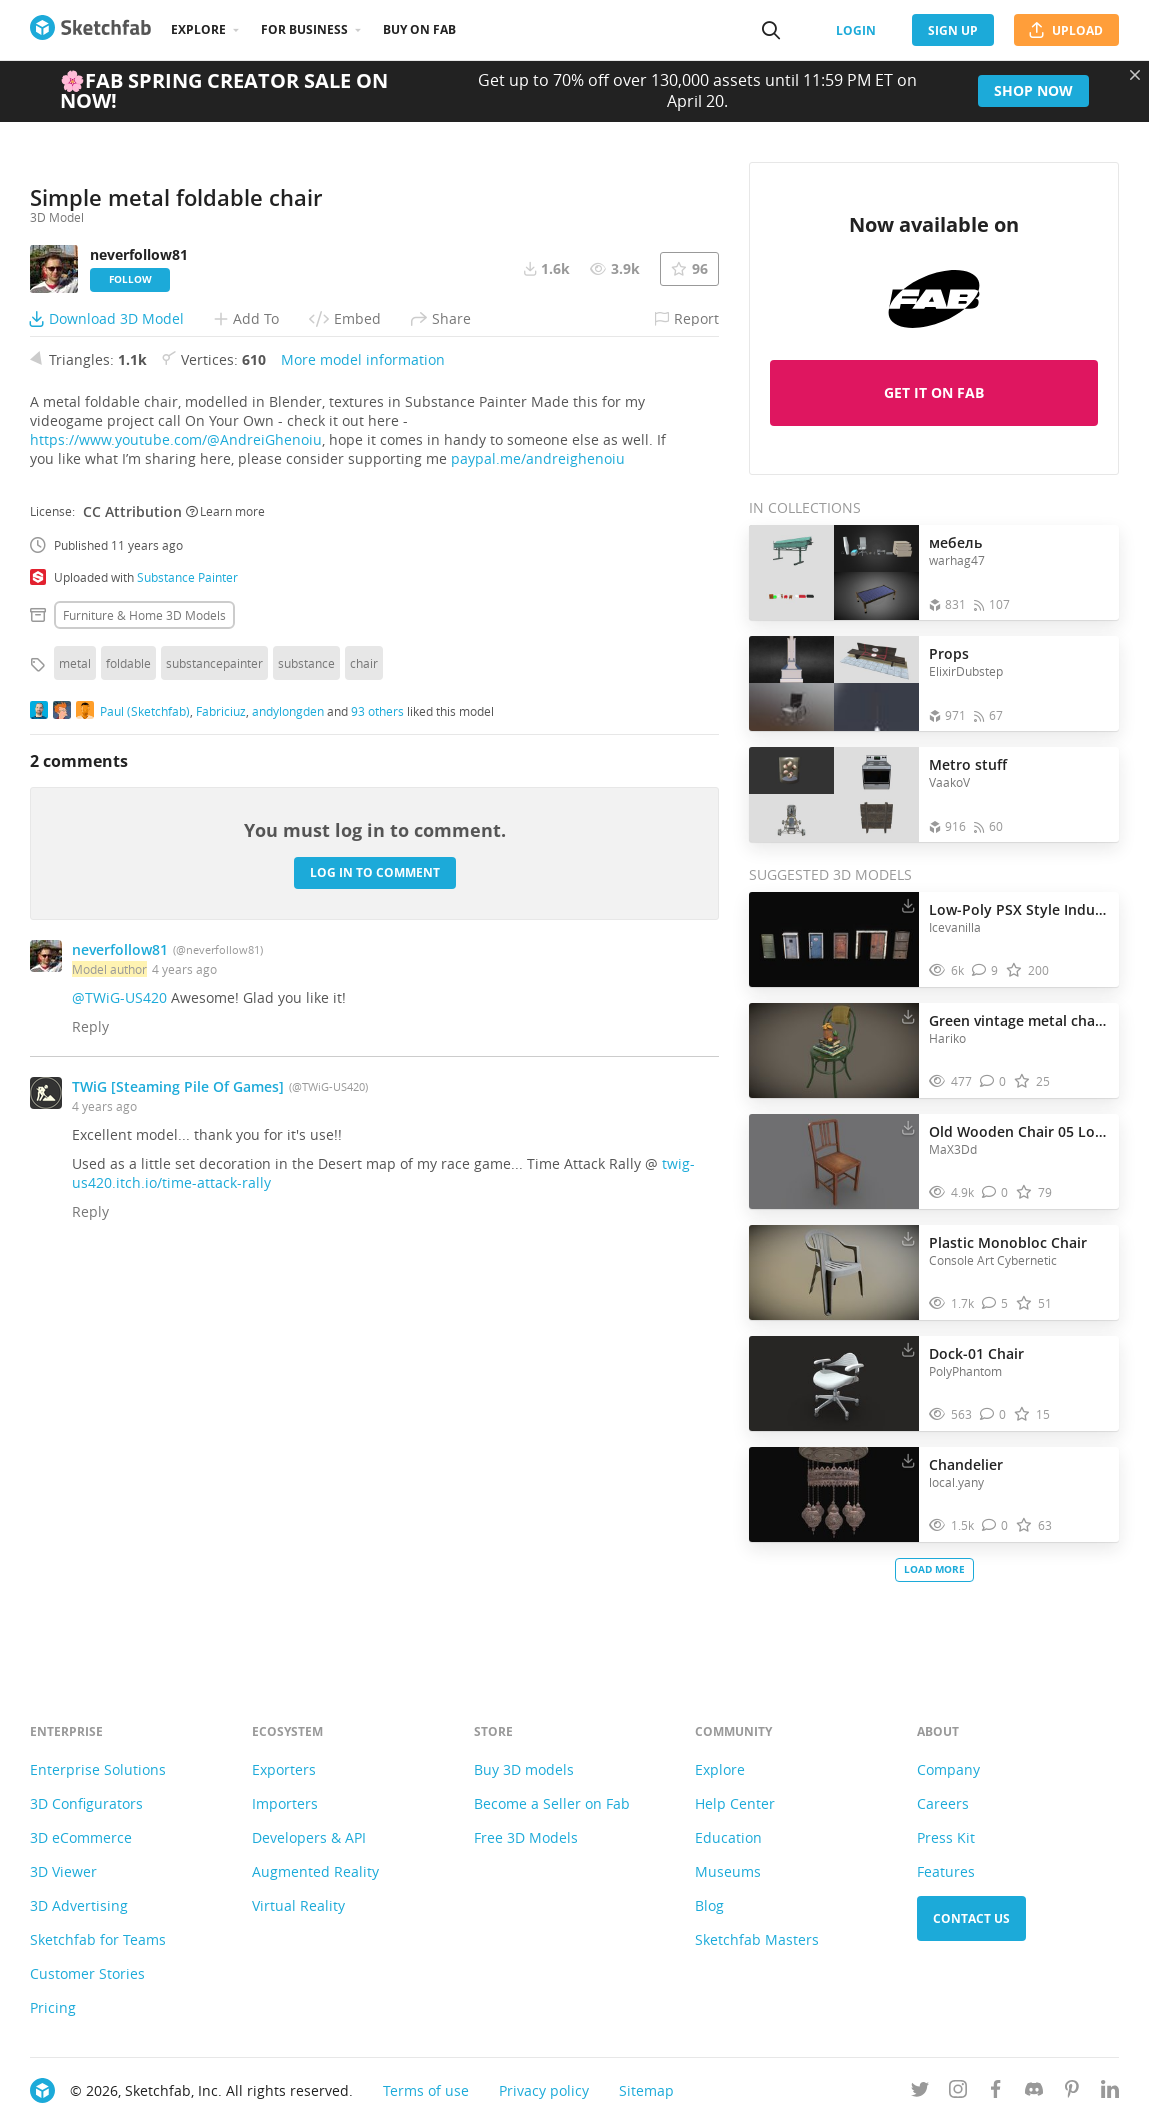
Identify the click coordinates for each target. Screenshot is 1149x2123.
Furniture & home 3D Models (144, 1000)
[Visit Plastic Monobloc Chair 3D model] (834, 1273)
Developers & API (309, 1837)
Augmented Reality (315, 1871)
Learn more (225, 897)
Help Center (735, 1803)
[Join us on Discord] (1034, 2092)
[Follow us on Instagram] (958, 2092)
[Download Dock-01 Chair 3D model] (908, 1349)
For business (304, 29)
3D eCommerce (81, 1837)
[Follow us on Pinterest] (1072, 2092)
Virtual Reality (298, 1905)
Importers (285, 1803)
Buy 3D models (524, 1769)
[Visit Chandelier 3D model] (834, 1495)
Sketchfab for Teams (98, 1939)
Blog (709, 1905)
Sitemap (646, 2090)
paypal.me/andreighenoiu (538, 843)
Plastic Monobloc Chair (1008, 1242)
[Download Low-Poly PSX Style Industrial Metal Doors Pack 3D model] (908, 905)
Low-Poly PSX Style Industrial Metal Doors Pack (1019, 909)
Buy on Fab (419, 29)
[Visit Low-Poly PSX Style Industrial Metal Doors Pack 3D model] (834, 940)
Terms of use (426, 2090)
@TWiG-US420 (119, 1382)
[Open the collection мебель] (834, 572)
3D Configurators (86, 1803)
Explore (198, 29)
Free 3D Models (526, 1837)
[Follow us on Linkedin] (1110, 2092)
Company (948, 1769)
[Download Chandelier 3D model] (908, 1460)
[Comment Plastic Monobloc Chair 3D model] (995, 1303)
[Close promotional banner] (1135, 75)
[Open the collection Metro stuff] (834, 794)
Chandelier (966, 1464)
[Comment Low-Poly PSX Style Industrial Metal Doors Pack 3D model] (985, 970)
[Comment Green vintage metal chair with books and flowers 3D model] (993, 1081)
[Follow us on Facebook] (996, 2092)
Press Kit (946, 1837)
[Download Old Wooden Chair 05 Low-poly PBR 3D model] (908, 1127)
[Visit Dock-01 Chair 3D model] (834, 1384)
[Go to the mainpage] (90, 30)
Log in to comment (375, 1258)
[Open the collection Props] (834, 683)
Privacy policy (544, 2090)
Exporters (284, 1769)
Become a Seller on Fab (552, 1803)
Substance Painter (187, 962)
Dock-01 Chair (976, 1353)
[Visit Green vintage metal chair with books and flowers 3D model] (834, 1051)
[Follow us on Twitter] (920, 2092)
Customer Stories (87, 1973)
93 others (377, 1097)
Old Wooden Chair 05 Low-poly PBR (1019, 1131)
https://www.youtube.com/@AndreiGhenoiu (176, 824)
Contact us (971, 1918)
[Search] (771, 30)
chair (364, 1048)
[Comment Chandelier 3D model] (995, 1525)
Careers (943, 1803)
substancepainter (214, 1048)
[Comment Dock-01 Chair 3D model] (993, 1414)
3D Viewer (63, 1871)
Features (946, 1871)
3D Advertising (79, 1905)
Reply (90, 1411)
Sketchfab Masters (757, 1939)
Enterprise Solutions (98, 1769)
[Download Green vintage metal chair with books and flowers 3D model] (908, 1016)
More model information (363, 744)
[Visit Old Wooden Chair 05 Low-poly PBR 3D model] (834, 1162)
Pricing (53, 2007)
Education (728, 1837)
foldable (128, 1048)
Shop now (1033, 90)
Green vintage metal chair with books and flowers (1019, 1020)
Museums (728, 1871)
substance (306, 1048)
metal (75, 1048)
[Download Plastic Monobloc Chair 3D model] (908, 1238)
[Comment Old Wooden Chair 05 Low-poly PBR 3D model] (995, 1192)
